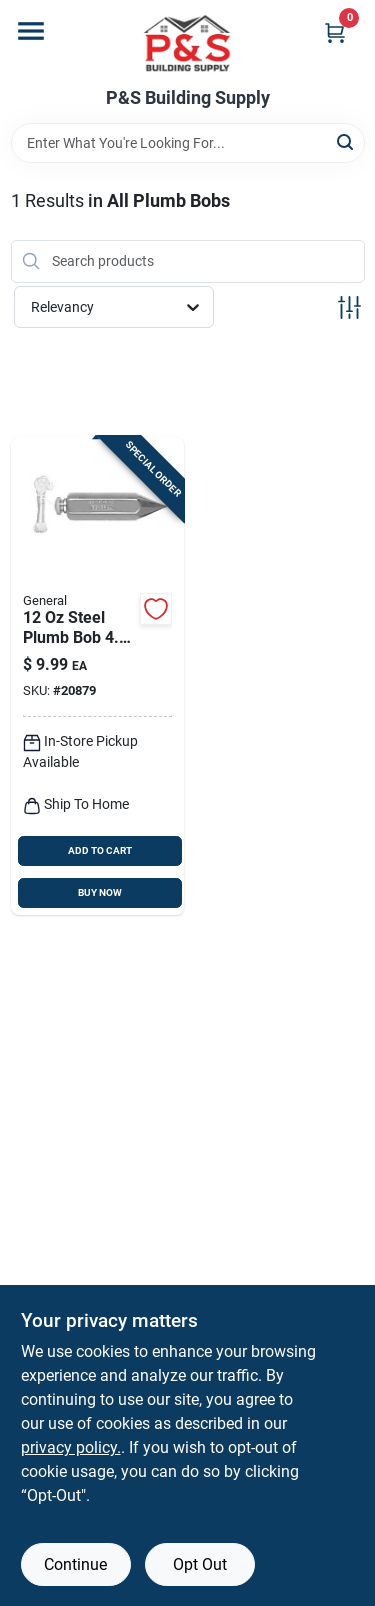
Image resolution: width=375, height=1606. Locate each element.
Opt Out (200, 1564)
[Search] (346, 141)
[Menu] (31, 31)
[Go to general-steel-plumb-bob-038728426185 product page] (98, 676)
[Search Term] (188, 143)
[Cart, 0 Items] (335, 32)
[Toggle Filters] (349, 307)
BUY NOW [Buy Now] (100, 892)
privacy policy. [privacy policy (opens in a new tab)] (71, 1447)
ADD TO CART (100, 850)
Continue (75, 1564)
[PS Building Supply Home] (188, 44)
